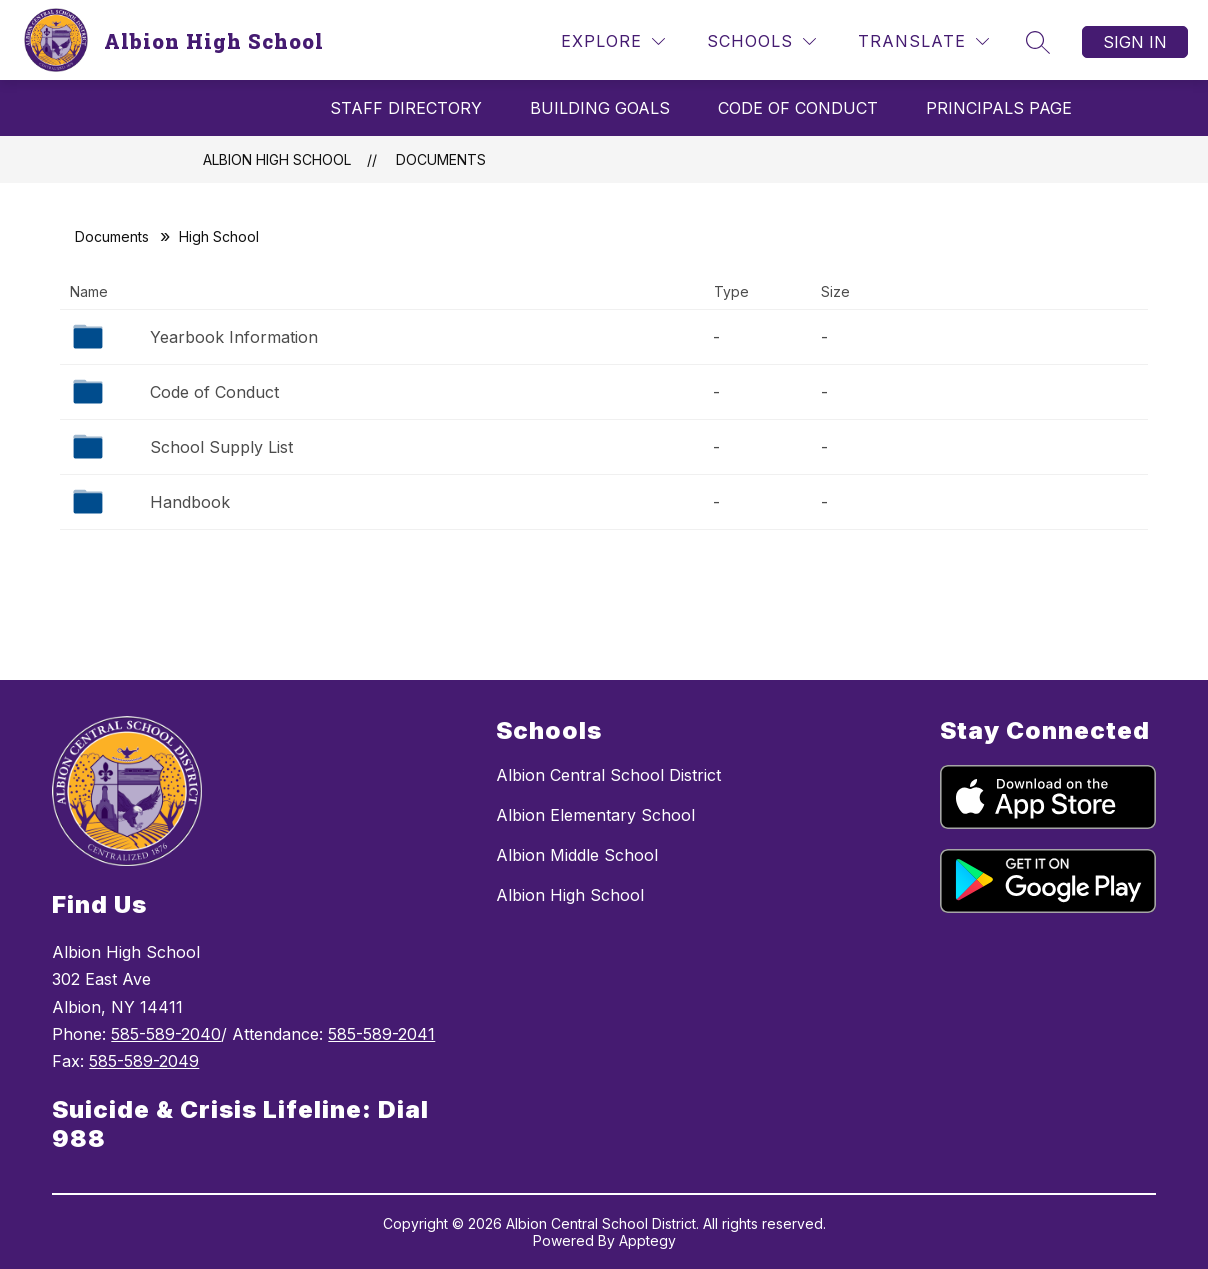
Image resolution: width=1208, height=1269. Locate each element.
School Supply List (221, 447)
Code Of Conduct (798, 108)
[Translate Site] (923, 41)
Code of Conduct (214, 392)
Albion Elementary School (595, 815)
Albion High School (277, 159)
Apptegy (647, 1240)
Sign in (1135, 42)
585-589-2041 (381, 1034)
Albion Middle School (577, 855)
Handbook (190, 502)
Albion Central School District (608, 775)
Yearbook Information (234, 337)
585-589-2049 (144, 1061)
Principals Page (999, 108)
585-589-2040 (166, 1034)
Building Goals (600, 108)
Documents (441, 159)
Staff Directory (406, 108)
